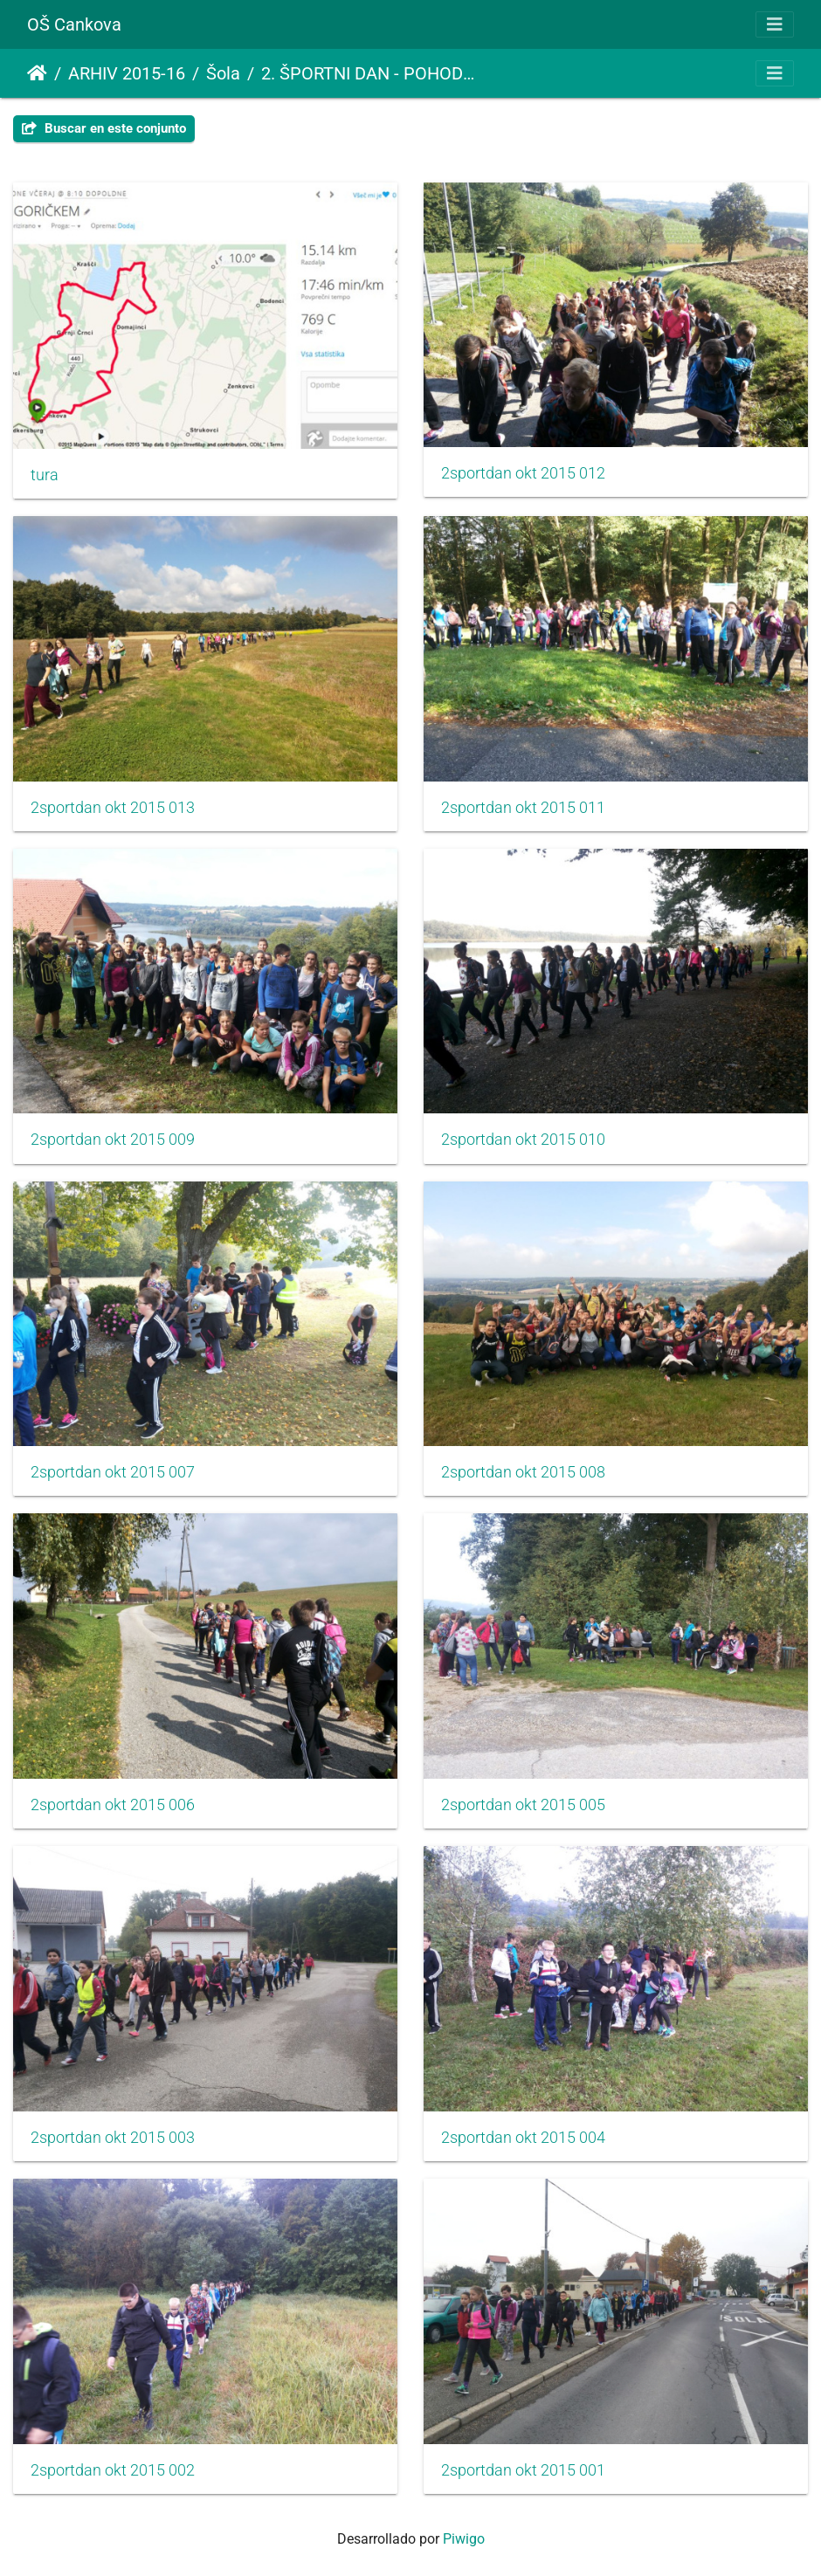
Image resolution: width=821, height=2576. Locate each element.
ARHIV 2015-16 (126, 73)
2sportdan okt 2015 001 (523, 2470)
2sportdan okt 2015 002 (113, 2470)
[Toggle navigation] (774, 24)
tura (45, 475)
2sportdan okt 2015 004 (523, 2137)
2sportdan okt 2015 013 (113, 807)
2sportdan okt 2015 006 (113, 1805)
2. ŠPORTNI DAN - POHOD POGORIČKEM (368, 73)
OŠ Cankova (74, 24)
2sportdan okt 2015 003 (113, 2137)
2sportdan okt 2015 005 (523, 1805)
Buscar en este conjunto (104, 128)
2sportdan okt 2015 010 (523, 1139)
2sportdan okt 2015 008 (523, 1472)
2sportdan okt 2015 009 (113, 1139)
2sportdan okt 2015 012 (523, 473)
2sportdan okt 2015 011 (523, 807)
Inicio (37, 73)
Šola (223, 73)
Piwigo (464, 2539)
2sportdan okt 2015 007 (113, 1472)
